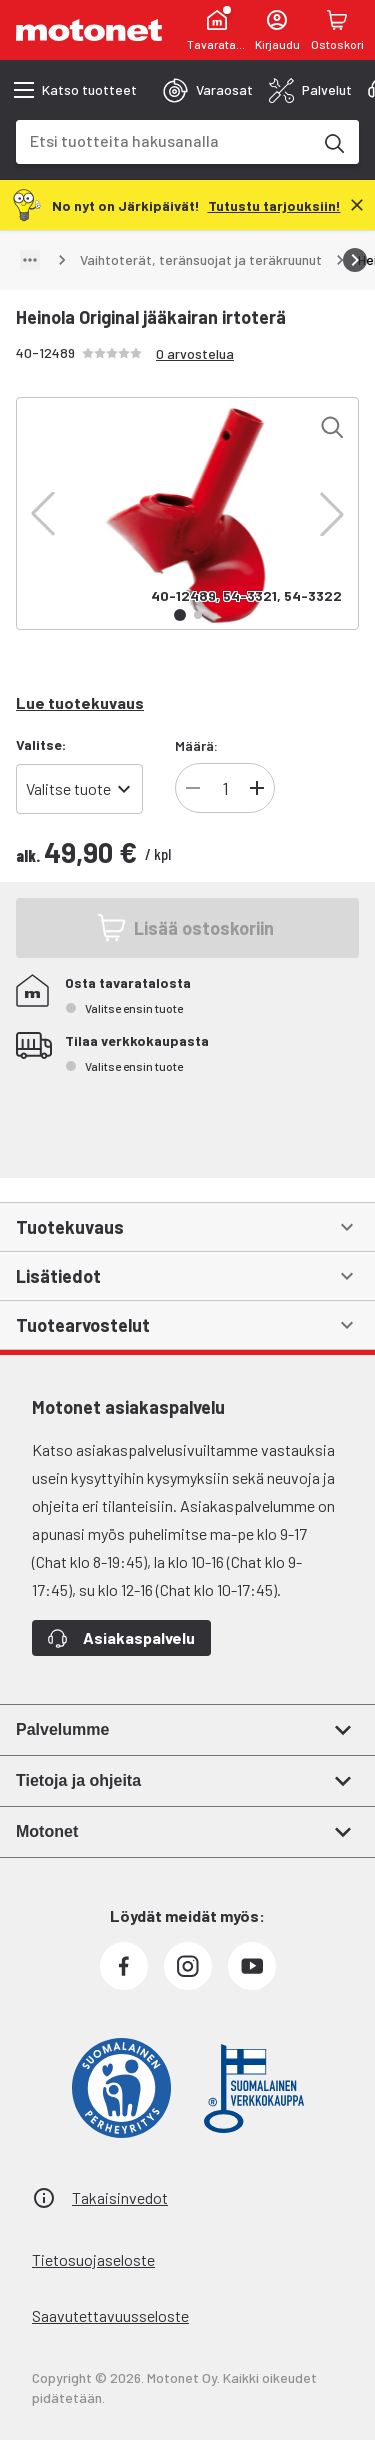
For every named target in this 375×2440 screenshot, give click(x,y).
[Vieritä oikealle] (355, 260)
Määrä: (196, 745)
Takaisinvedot (120, 2197)
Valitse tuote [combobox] (68, 788)
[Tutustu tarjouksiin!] (274, 204)
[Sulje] (357, 205)
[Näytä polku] (30, 260)
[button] (43, 514)
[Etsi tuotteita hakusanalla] (333, 142)
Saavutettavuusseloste (110, 2315)
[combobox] (163, 140)
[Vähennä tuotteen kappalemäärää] (193, 788)
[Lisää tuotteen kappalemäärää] (257, 788)
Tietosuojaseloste (93, 2259)
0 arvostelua (195, 353)
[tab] (208, 90)
